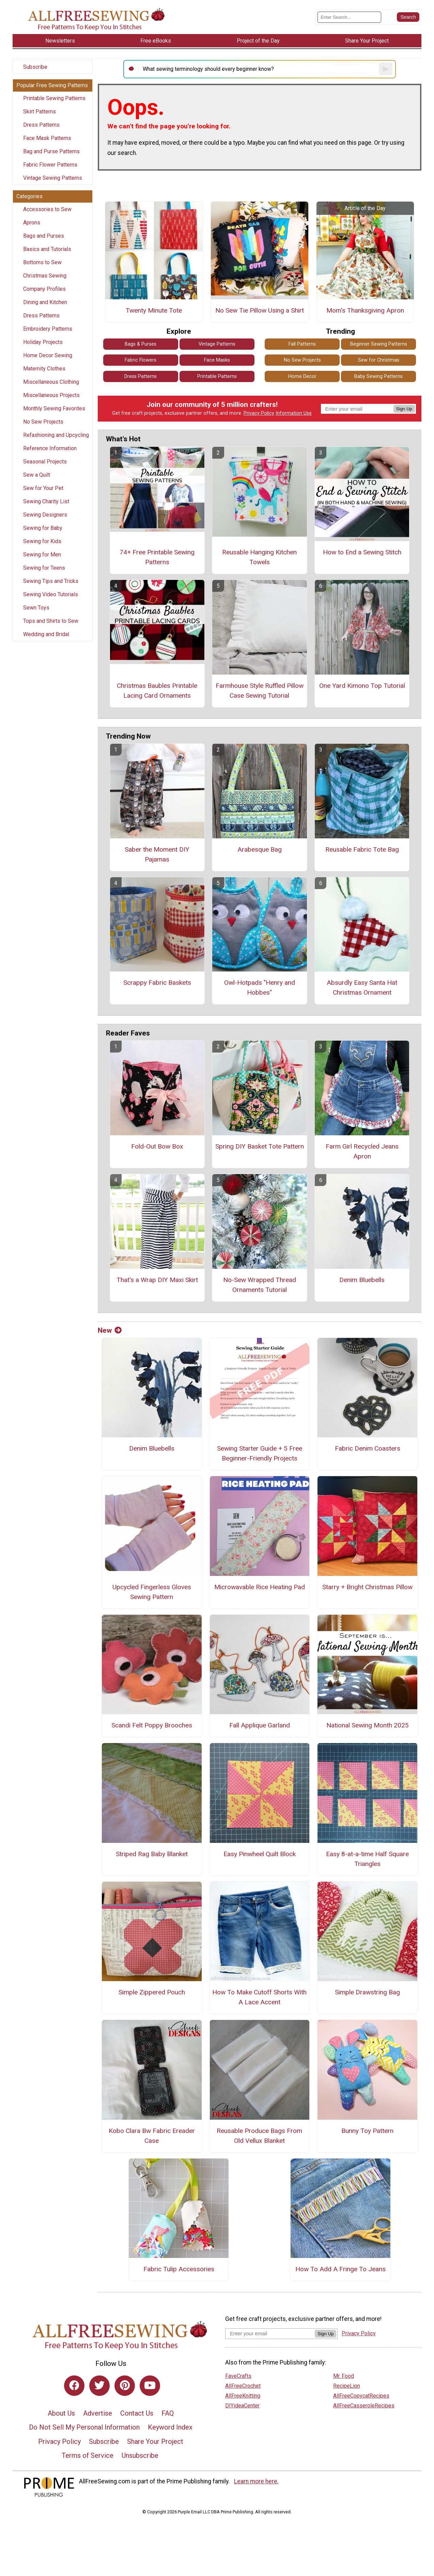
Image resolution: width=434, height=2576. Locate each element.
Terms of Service (87, 2455)
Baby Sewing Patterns (378, 376)
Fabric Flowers (140, 360)
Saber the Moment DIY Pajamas (157, 854)
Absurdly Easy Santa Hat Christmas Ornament (362, 987)
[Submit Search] (408, 17)
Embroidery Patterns (47, 329)
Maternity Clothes (44, 368)
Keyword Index (170, 2427)
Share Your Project (155, 2441)
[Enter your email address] (270, 2333)
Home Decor (302, 376)
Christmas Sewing (44, 275)
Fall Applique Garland (259, 1725)
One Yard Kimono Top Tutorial (362, 686)
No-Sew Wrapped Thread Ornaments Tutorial (259, 1285)
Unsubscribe (140, 2455)
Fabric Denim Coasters (367, 1448)
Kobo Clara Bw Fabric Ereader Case (152, 2136)
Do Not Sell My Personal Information (84, 2427)
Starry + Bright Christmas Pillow (367, 1587)
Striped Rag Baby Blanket (152, 1854)
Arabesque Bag (259, 849)
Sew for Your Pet (43, 488)
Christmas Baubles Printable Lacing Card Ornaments (157, 690)
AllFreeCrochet (243, 2386)
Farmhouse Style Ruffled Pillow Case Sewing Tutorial (260, 690)
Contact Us (136, 2413)
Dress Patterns (41, 125)
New (110, 1330)
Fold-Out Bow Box (157, 1146)
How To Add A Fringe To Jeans (340, 2269)
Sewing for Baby (42, 528)
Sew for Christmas (378, 360)
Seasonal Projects (45, 461)
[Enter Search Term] (349, 17)
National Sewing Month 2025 (367, 1725)
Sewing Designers (45, 514)
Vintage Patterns (217, 344)
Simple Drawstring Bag (367, 1992)
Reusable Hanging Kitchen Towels (259, 557)
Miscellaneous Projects (51, 395)
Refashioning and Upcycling (56, 435)
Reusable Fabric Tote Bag (362, 849)
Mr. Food (343, 2376)
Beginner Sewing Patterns (378, 344)
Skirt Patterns (39, 111)
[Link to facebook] (74, 2385)
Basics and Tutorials (47, 249)
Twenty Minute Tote (154, 310)
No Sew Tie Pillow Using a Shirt (259, 310)
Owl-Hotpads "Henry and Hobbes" (259, 987)
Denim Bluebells (362, 1280)
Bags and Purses (43, 236)
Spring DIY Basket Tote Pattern (259, 1146)
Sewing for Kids (42, 541)
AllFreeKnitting (242, 2395)
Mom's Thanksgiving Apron (365, 310)
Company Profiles (44, 289)
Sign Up (404, 408)
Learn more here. (256, 2481)
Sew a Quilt (36, 475)
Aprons (31, 222)
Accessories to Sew (47, 209)
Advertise (97, 2413)
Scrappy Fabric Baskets (157, 982)
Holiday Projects (43, 342)
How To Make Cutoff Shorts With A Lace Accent (259, 1997)
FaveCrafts (238, 2376)
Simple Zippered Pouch (152, 1992)
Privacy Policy (259, 413)
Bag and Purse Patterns (51, 151)
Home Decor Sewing (47, 355)
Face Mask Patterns (47, 138)
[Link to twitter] (99, 2385)
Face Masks (217, 360)
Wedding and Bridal (46, 634)
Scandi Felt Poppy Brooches (151, 1725)
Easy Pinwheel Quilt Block (259, 1854)
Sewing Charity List (46, 501)
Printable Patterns (217, 376)
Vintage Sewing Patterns (52, 178)
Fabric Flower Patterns (50, 164)
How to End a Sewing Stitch (362, 552)
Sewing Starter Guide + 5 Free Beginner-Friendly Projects (259, 1453)
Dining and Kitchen (45, 302)
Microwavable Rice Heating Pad (259, 1587)
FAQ (167, 2413)
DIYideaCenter (242, 2405)
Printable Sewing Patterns (54, 98)
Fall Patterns (302, 344)
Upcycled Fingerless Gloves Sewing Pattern (151, 1592)
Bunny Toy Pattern (367, 2131)
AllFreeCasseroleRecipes (363, 2405)
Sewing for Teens (44, 568)
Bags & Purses (140, 344)
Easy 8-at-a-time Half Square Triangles (367, 1859)
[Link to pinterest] (124, 2385)
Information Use (294, 413)
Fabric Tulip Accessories (178, 2269)
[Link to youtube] (150, 2385)
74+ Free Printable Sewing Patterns (157, 557)
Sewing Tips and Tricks (50, 581)
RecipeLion (346, 2386)
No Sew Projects (43, 421)
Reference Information (50, 448)
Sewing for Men (42, 554)
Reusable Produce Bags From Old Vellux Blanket (259, 2136)
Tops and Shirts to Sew (50, 621)
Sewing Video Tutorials (50, 594)
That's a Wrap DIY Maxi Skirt (157, 1280)
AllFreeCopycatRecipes (361, 2395)
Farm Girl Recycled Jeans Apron (362, 1151)
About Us (61, 2413)
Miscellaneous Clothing (51, 382)
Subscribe (35, 67)
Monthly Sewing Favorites (54, 408)
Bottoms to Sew (42, 262)
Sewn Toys (36, 607)
